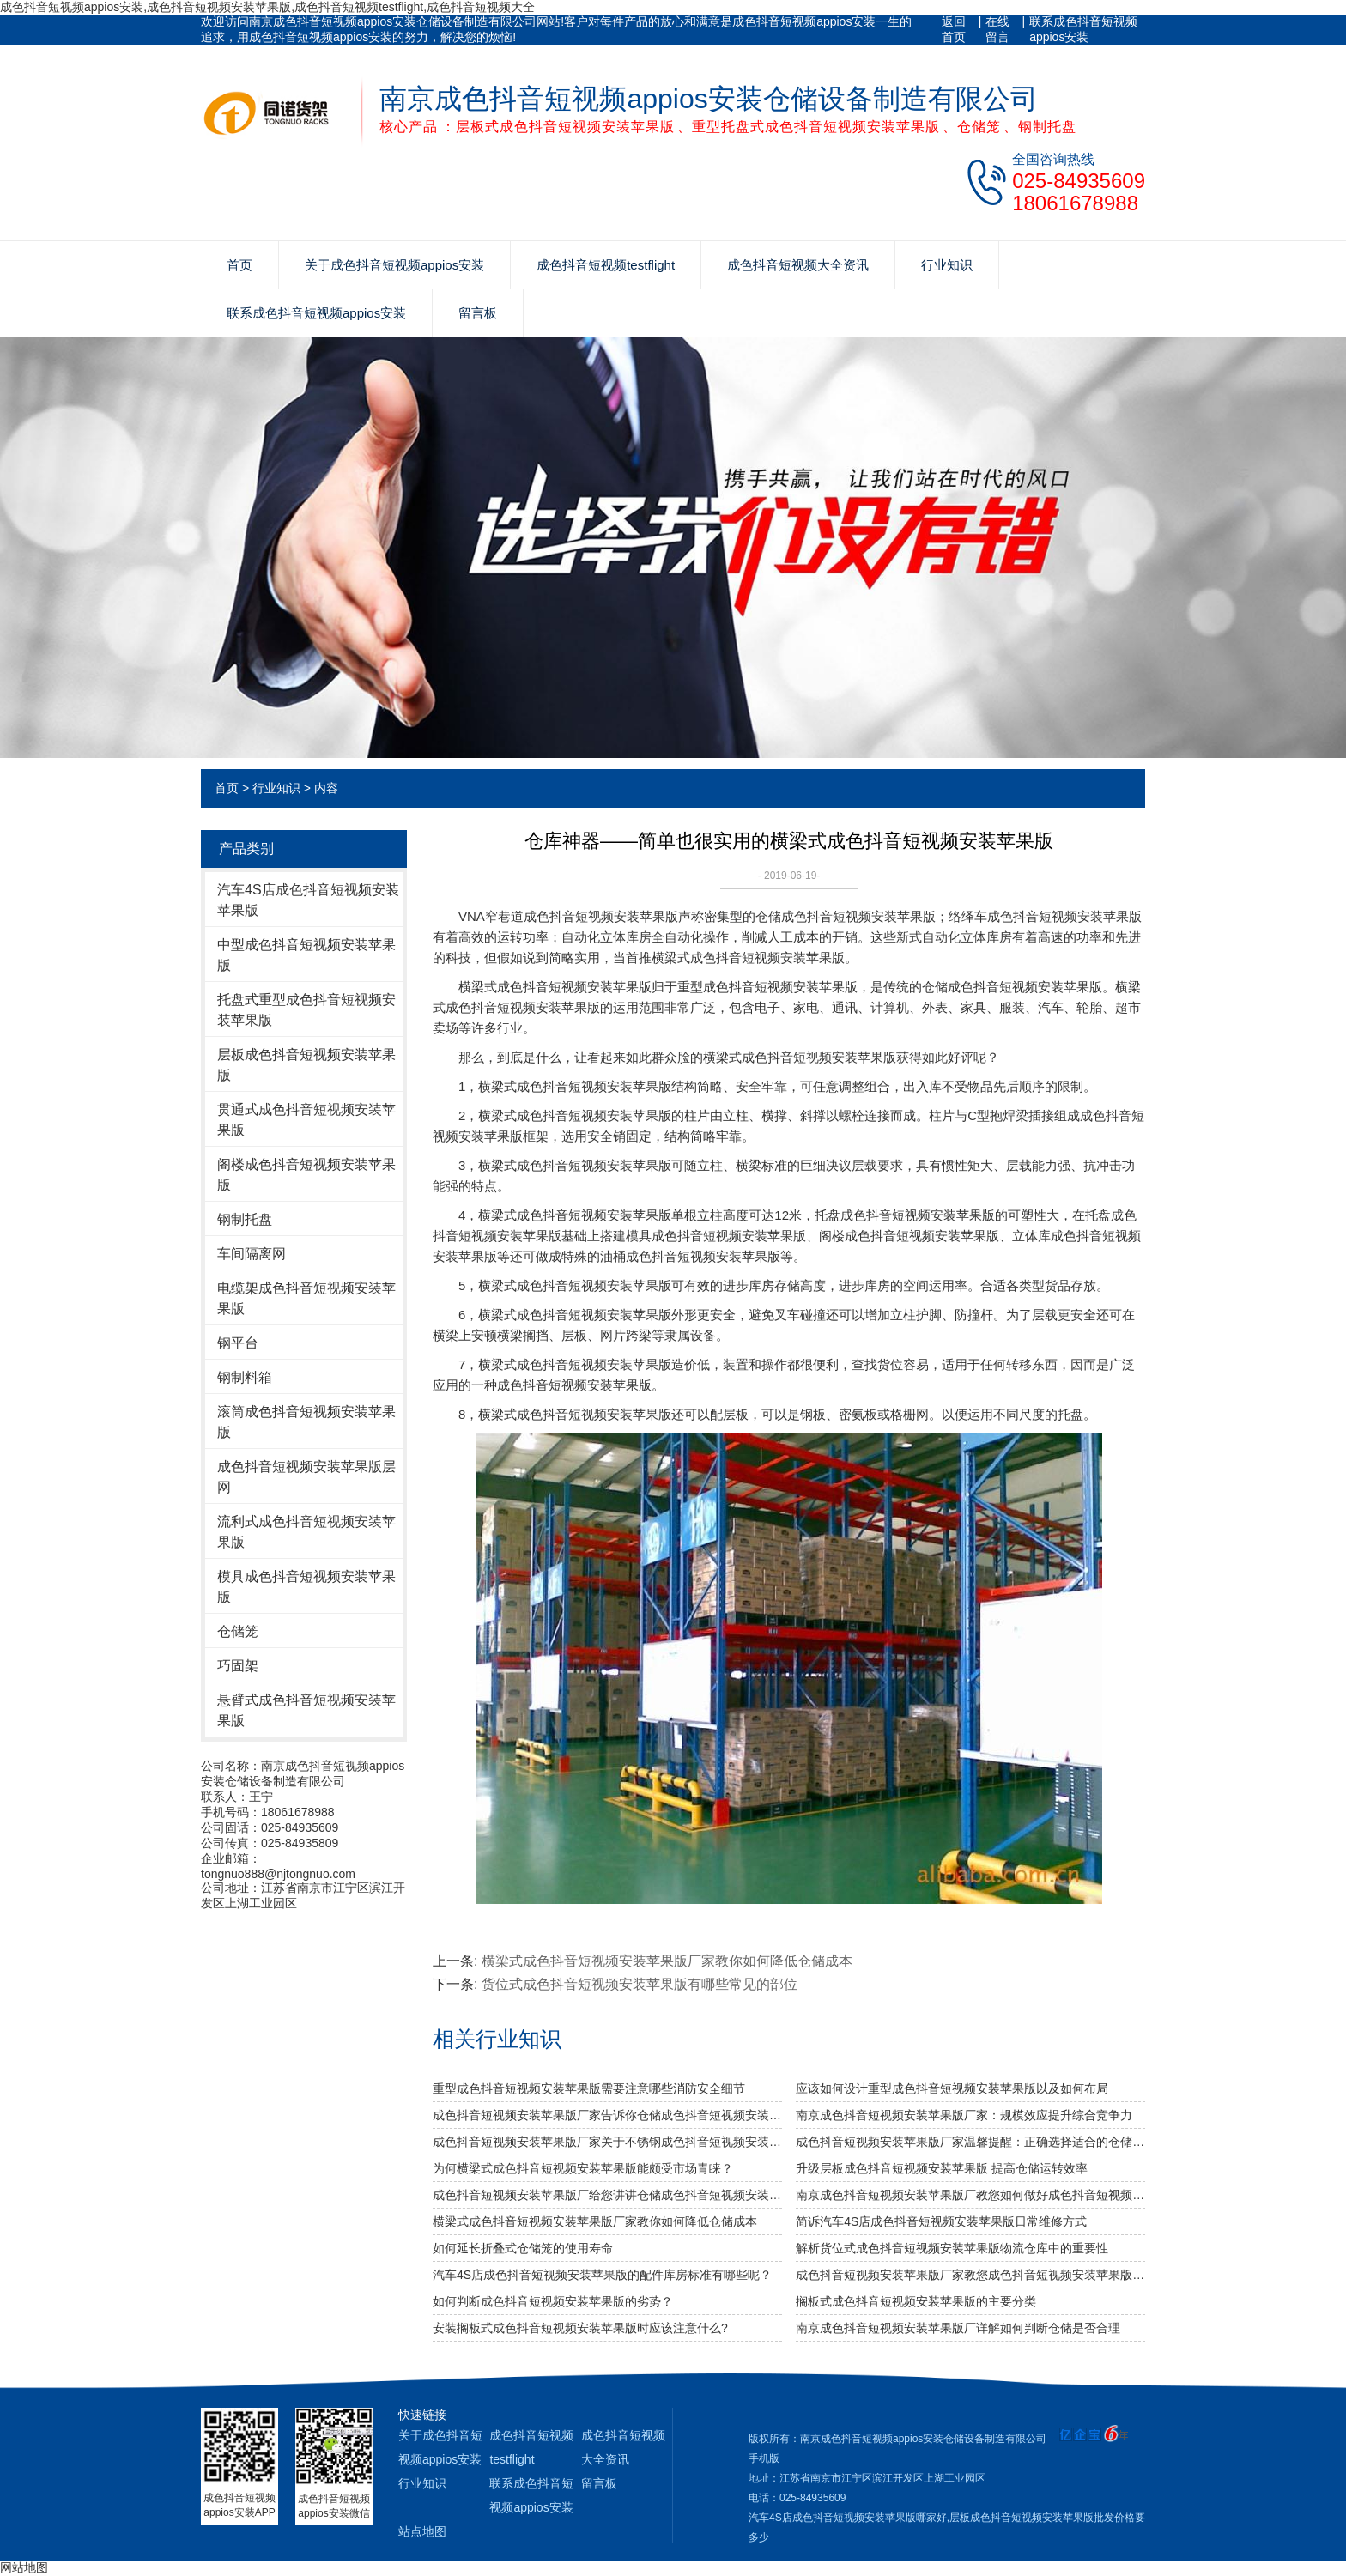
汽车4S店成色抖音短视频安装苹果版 (308, 900)
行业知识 (947, 265)
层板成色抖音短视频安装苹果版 (306, 1064)
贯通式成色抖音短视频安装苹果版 (306, 1119)
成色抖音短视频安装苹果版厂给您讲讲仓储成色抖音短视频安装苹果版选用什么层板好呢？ (607, 2195)
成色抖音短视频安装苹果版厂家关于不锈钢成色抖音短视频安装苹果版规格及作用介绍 (607, 2142)
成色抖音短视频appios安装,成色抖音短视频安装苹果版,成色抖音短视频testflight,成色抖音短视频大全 (267, 7)
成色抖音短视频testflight (606, 265)
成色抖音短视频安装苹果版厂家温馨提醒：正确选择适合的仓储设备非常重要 (970, 2142)
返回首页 (954, 29)
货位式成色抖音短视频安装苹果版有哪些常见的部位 (639, 1984)
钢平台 (237, 1343)
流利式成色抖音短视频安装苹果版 (306, 1531)
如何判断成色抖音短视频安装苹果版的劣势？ (553, 2301)
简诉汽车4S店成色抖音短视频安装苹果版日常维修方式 (941, 2221)
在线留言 (997, 29)
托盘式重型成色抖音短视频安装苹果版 (306, 1009)
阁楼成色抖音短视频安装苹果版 (306, 1174)
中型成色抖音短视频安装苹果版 (306, 955)
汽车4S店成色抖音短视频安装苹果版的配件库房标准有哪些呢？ (602, 2275)
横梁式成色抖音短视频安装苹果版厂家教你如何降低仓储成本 (667, 1961)
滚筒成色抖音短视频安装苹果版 (306, 1422)
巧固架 (237, 1665)
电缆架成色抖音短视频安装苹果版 (306, 1298)
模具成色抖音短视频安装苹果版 (306, 1586)
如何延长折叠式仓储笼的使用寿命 (523, 2248)
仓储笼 (237, 1631)
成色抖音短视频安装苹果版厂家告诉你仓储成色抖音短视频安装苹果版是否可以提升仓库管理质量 (607, 2115)
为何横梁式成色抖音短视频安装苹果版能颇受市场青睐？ (583, 2168)
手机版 (764, 2458)
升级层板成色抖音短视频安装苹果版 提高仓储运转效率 (942, 2168)
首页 (239, 265)
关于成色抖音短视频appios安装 (394, 265)
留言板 (477, 313)
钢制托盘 (244, 1219)
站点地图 (422, 2531)
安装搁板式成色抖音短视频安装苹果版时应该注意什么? (580, 2328)
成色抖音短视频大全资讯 (798, 265)
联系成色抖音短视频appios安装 (1083, 29)
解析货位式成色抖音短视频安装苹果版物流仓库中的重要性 (952, 2248)
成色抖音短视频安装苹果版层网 (306, 1476)
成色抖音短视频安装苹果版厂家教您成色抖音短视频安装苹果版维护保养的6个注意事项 (970, 2275)
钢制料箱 (244, 1377)
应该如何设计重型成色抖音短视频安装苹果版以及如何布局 (952, 2088)
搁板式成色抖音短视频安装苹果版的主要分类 (916, 2301)
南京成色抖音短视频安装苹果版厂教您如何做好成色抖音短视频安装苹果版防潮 (970, 2195)
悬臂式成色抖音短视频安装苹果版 (306, 1710)
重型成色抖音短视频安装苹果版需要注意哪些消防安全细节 (589, 2088)
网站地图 (24, 2567)
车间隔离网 (251, 1253)
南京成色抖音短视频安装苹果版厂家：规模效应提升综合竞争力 (964, 2115)
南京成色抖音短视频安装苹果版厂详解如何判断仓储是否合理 (958, 2328)
